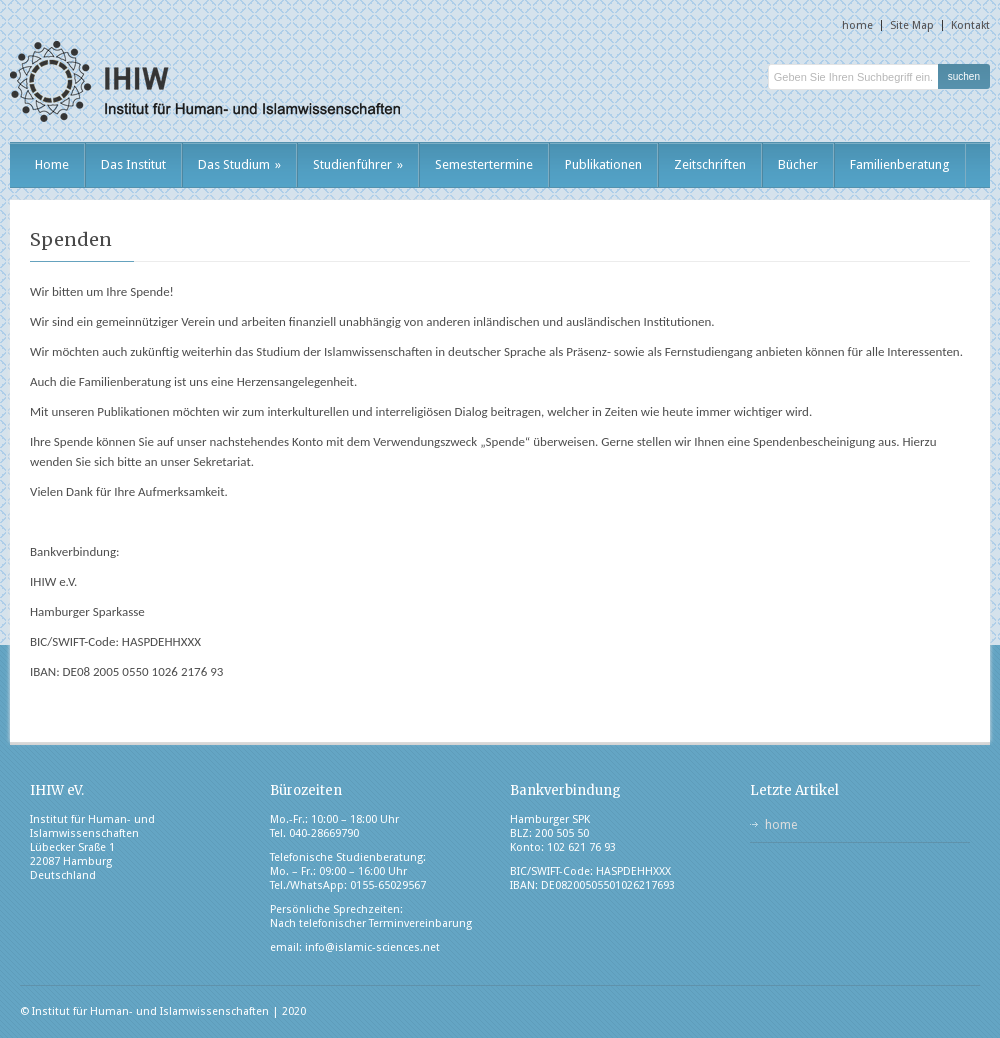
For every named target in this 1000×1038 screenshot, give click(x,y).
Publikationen (603, 164)
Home (52, 164)
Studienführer (358, 164)
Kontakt (970, 25)
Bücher (798, 164)
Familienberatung (900, 164)
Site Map (912, 25)
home (857, 25)
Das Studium (239, 164)
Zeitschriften (710, 164)
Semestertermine (484, 164)
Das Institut (133, 164)
